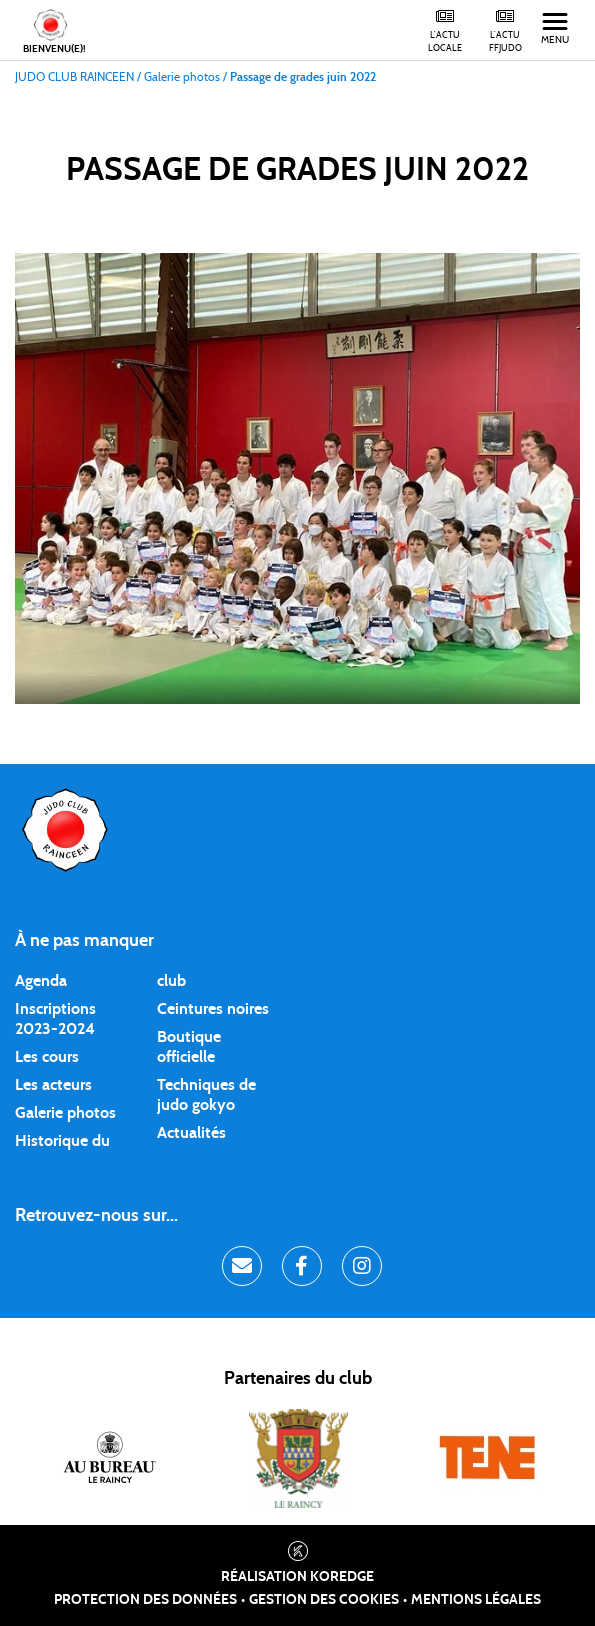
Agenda (41, 981)
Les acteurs (53, 1085)
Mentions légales (476, 1600)
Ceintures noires (213, 1009)
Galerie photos (65, 1113)
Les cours (47, 1057)
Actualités (191, 1133)
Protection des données (145, 1600)
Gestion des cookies (324, 1600)
